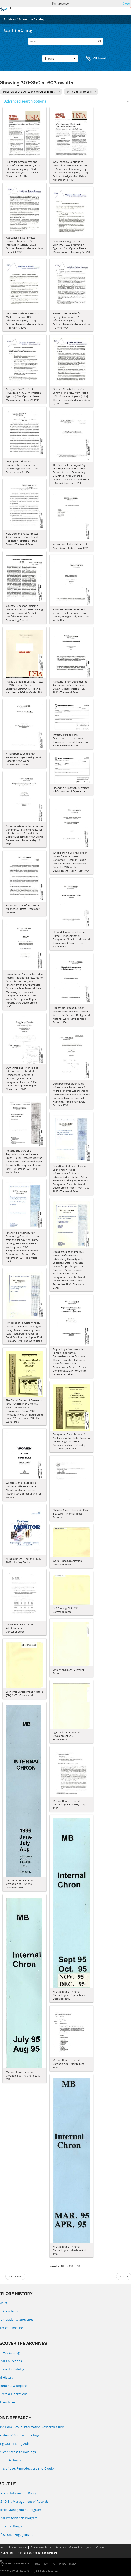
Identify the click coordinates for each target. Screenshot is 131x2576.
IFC (53, 2564)
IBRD (37, 2564)
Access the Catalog (32, 19)
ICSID (72, 2564)
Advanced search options (25, 101)
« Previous (15, 2276)
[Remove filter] (59, 91)
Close (126, 3)
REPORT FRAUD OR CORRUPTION (37, 2553)
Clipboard (93, 58)
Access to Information (68, 2547)
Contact (100, 2547)
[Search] (65, 41)
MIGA (62, 2564)
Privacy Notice (17, 2547)
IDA (46, 2564)
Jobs (88, 2547)
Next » (123, 2276)
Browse (60, 59)
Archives (10, 19)
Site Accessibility (41, 2547)
